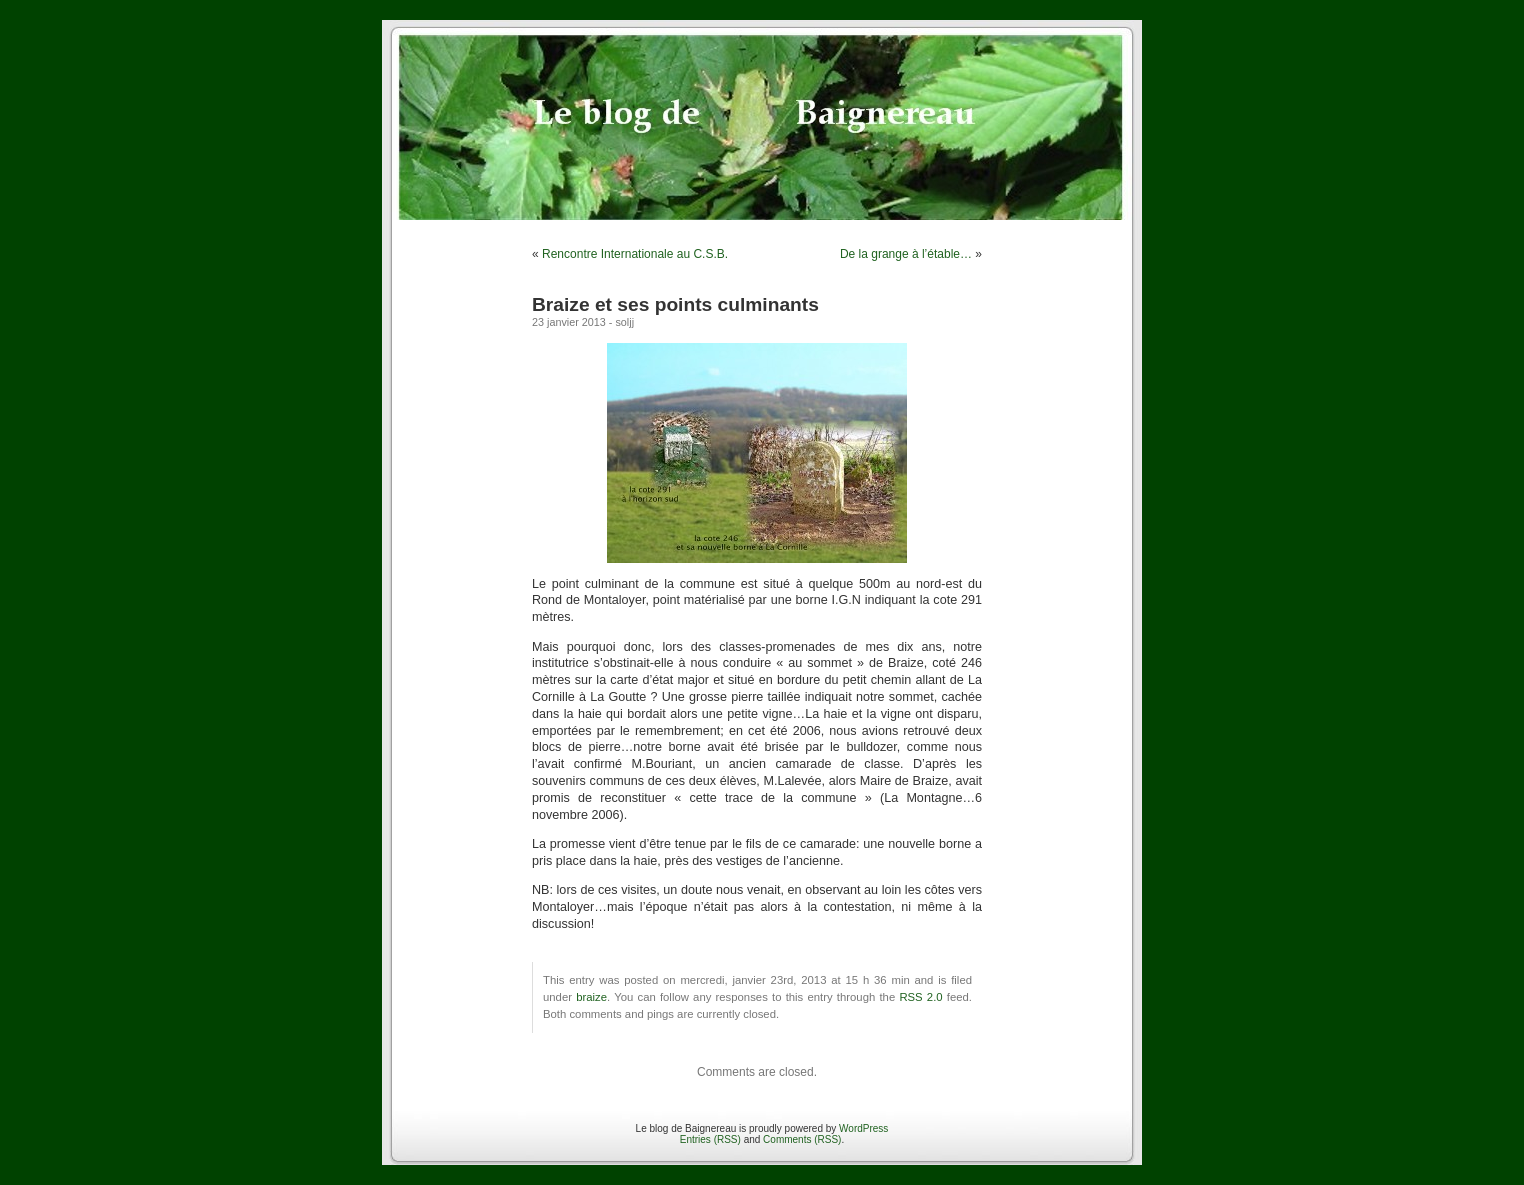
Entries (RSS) (710, 1139)
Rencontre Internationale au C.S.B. (635, 254)
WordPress (863, 1128)
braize (591, 997)
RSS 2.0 (920, 997)
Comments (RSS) (802, 1139)
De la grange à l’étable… (906, 254)
